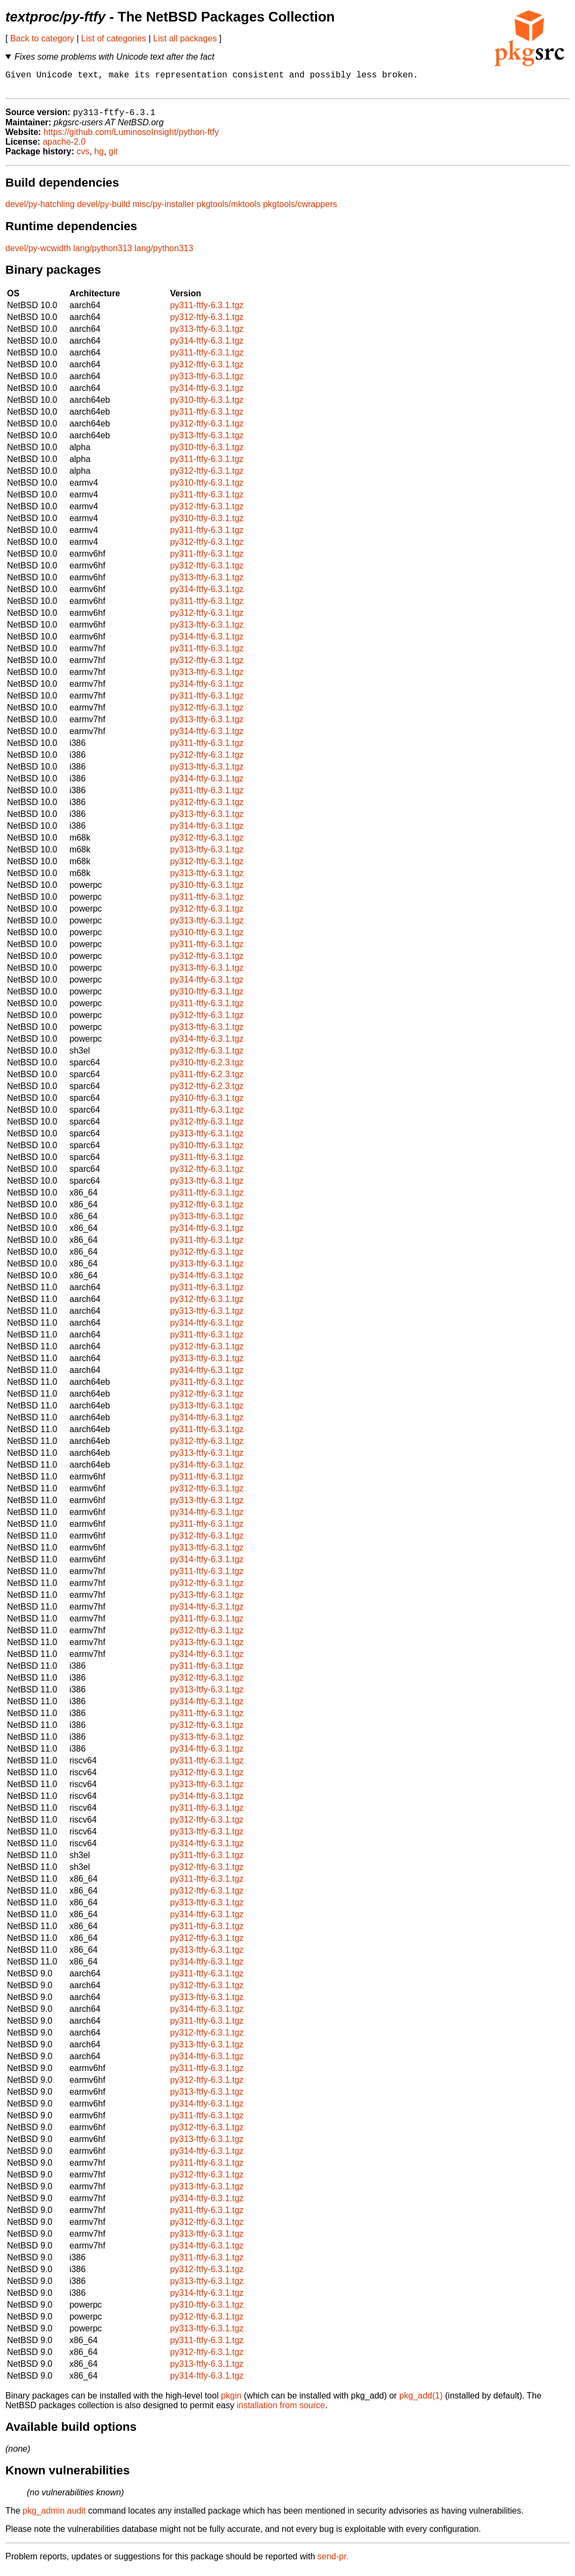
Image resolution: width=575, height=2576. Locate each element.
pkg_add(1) (421, 2401)
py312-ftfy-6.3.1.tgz (206, 323)
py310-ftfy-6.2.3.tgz (206, 1068)
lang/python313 (102, 254)
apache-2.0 (63, 147)
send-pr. (333, 2562)
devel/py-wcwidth (38, 254)
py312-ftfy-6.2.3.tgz (206, 1092)
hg (99, 157)
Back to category (42, 38)
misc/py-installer (164, 210)
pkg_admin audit (54, 2516)
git (113, 157)
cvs (83, 157)
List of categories (113, 38)
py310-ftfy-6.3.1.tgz (206, 405)
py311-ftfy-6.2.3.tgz (206, 1080)
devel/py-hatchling (40, 210)
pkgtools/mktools (229, 210)
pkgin (231, 2401)
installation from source (280, 2411)
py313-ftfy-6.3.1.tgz (206, 334)
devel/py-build (103, 210)
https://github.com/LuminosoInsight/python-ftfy (131, 138)
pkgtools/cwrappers (300, 210)
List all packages (185, 38)
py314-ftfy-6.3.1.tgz (206, 346)
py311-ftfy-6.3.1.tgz (206, 311)
